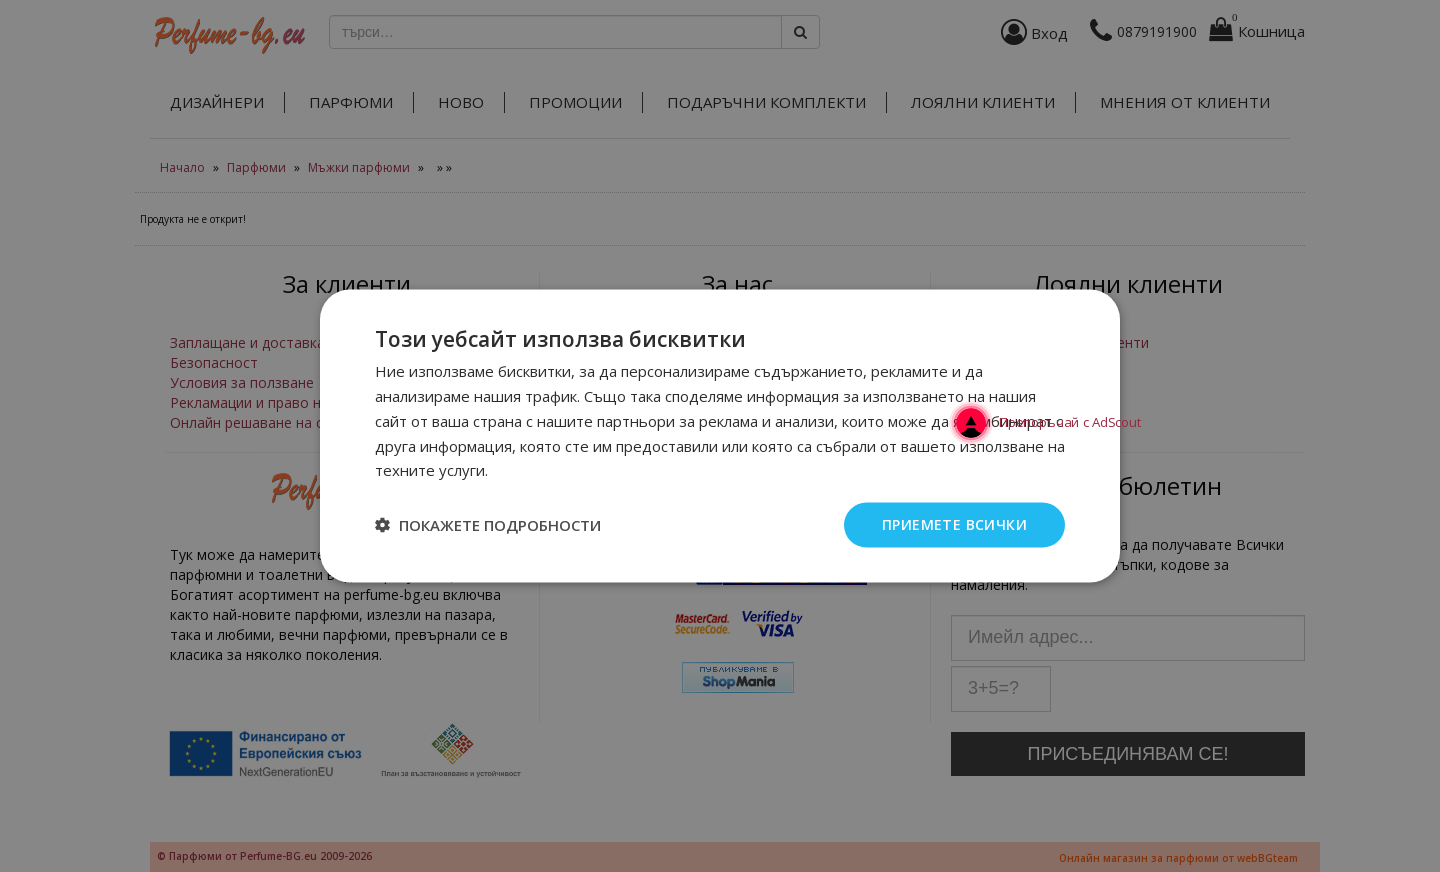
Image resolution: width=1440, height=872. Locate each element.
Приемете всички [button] (954, 524)
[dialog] (720, 436)
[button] (488, 525)
